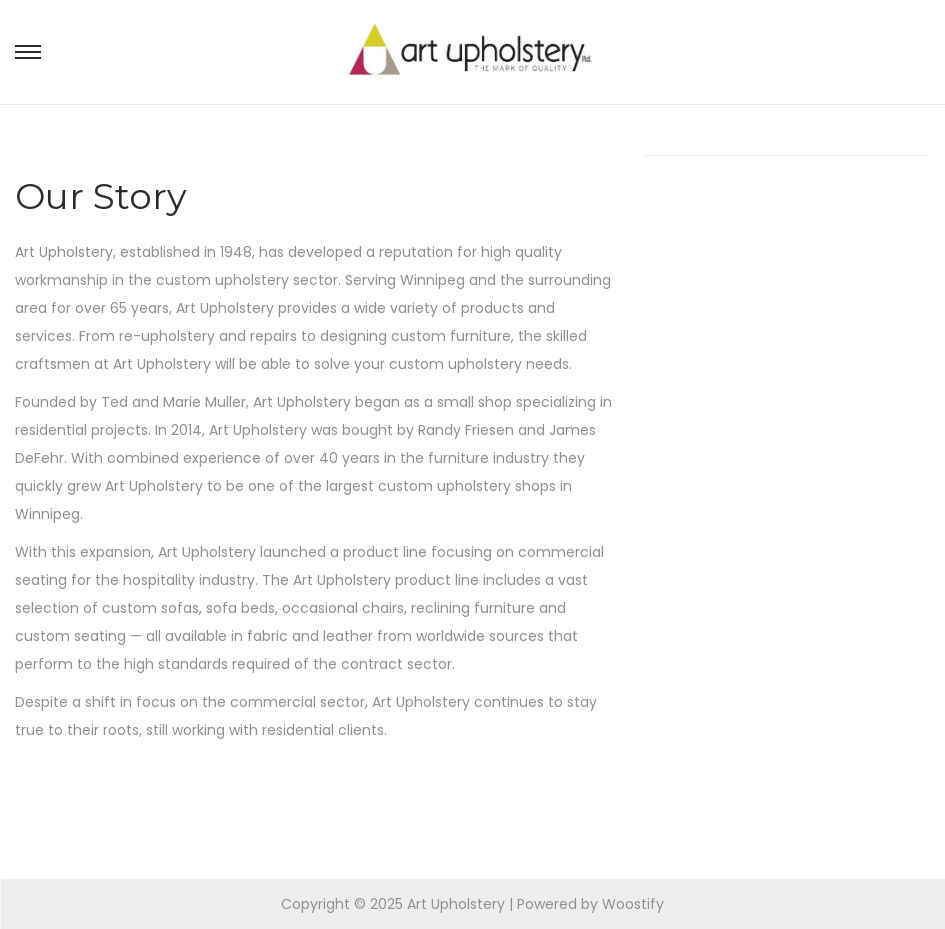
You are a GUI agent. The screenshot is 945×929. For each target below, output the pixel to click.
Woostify (633, 904)
